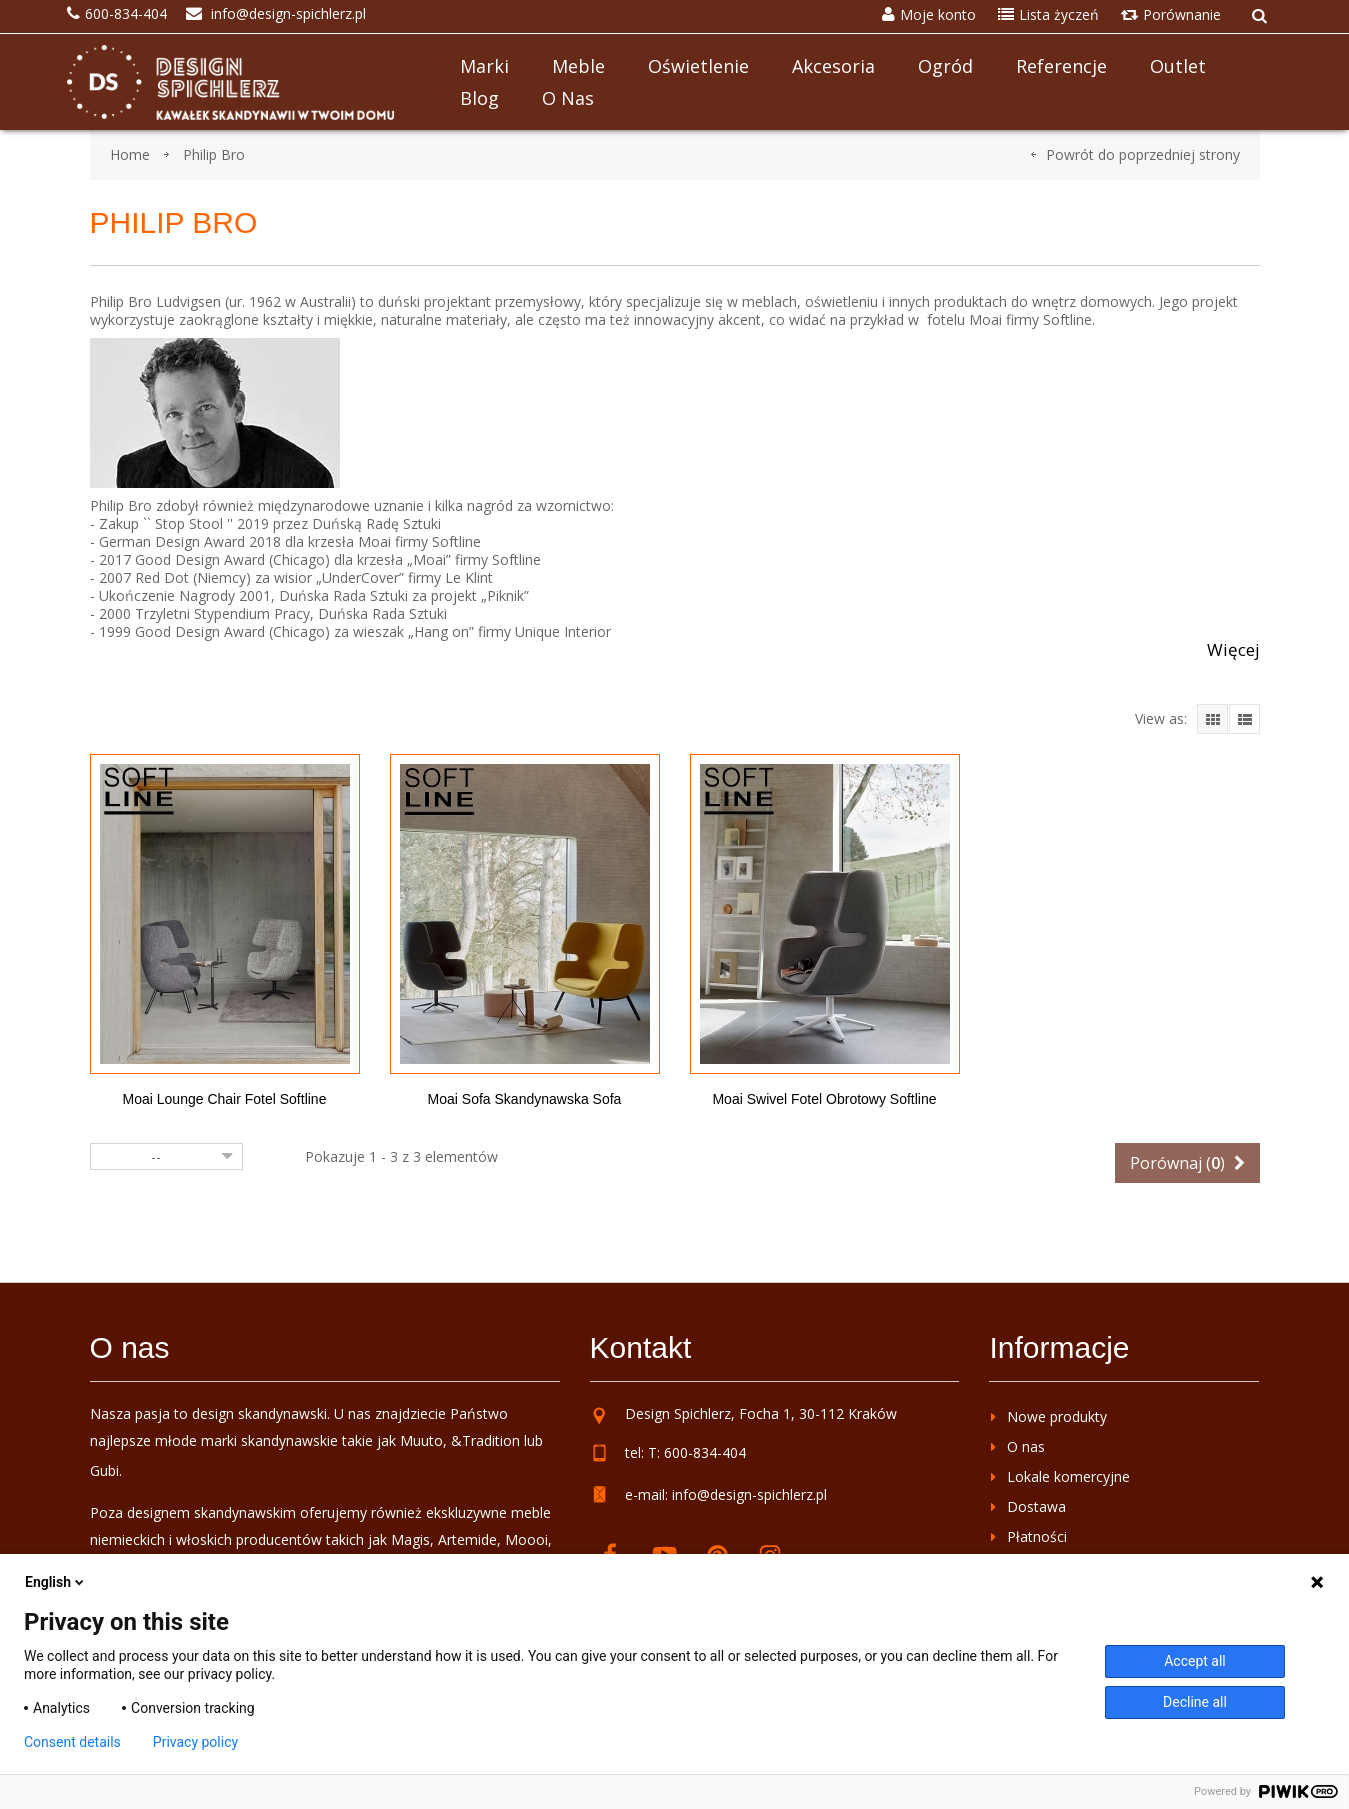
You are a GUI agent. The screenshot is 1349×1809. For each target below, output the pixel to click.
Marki (484, 66)
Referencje (1061, 66)
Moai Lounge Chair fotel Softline (225, 1099)
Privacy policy (195, 1742)
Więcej (1233, 650)
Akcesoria (833, 66)
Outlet (1178, 66)
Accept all (1195, 1661)
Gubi (104, 1470)
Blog (479, 98)
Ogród (945, 66)
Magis (410, 1539)
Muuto (421, 1440)
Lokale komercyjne (1068, 1476)
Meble (578, 66)
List (1244, 719)
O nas (568, 98)
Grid (1212, 719)
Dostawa (1036, 1506)
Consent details (72, 1742)
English (56, 1582)
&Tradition (485, 1440)
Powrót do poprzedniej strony (1143, 154)
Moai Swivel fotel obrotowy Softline (824, 1099)
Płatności (1037, 1536)
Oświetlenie (698, 66)
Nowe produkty (1057, 1416)
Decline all (1195, 1702)
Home (130, 154)
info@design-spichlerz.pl (749, 1494)
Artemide (467, 1539)
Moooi (526, 1539)
